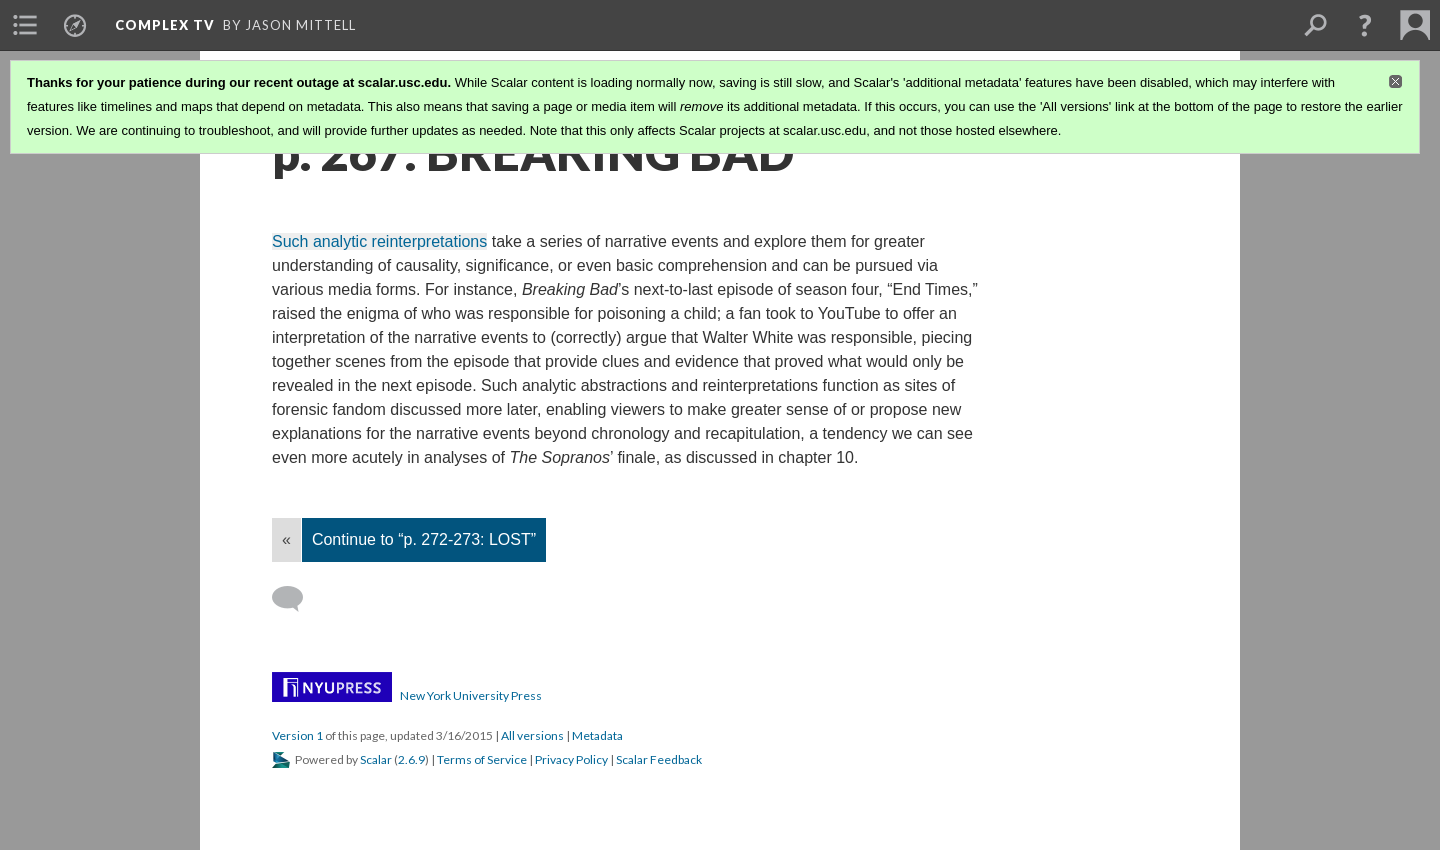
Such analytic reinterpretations (379, 241)
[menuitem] (25, 25)
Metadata (597, 735)
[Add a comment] (296, 599)
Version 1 (297, 735)
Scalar (376, 759)
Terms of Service (482, 759)
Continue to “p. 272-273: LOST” (424, 539)
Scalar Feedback (659, 759)
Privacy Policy (571, 759)
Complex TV (165, 25)
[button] (1365, 25)
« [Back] (286, 539)
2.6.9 (411, 759)
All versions (532, 735)
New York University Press (471, 695)
